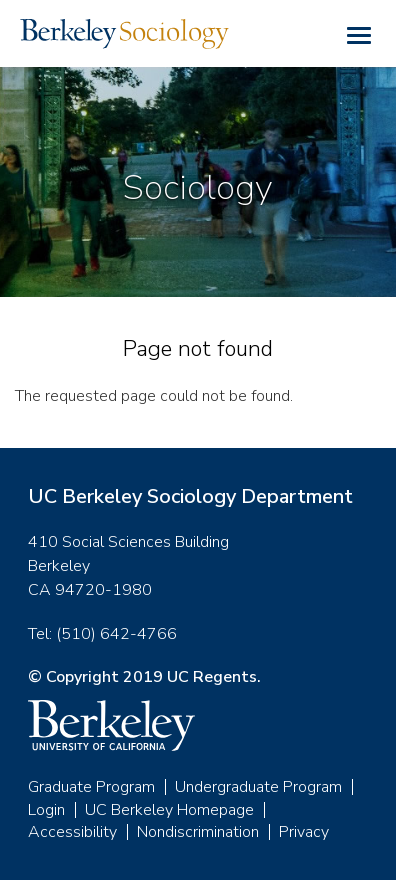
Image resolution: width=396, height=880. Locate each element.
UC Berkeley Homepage (169, 810)
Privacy (304, 832)
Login (46, 810)
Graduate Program (91, 787)
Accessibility (72, 832)
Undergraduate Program (258, 787)
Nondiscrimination (198, 832)
